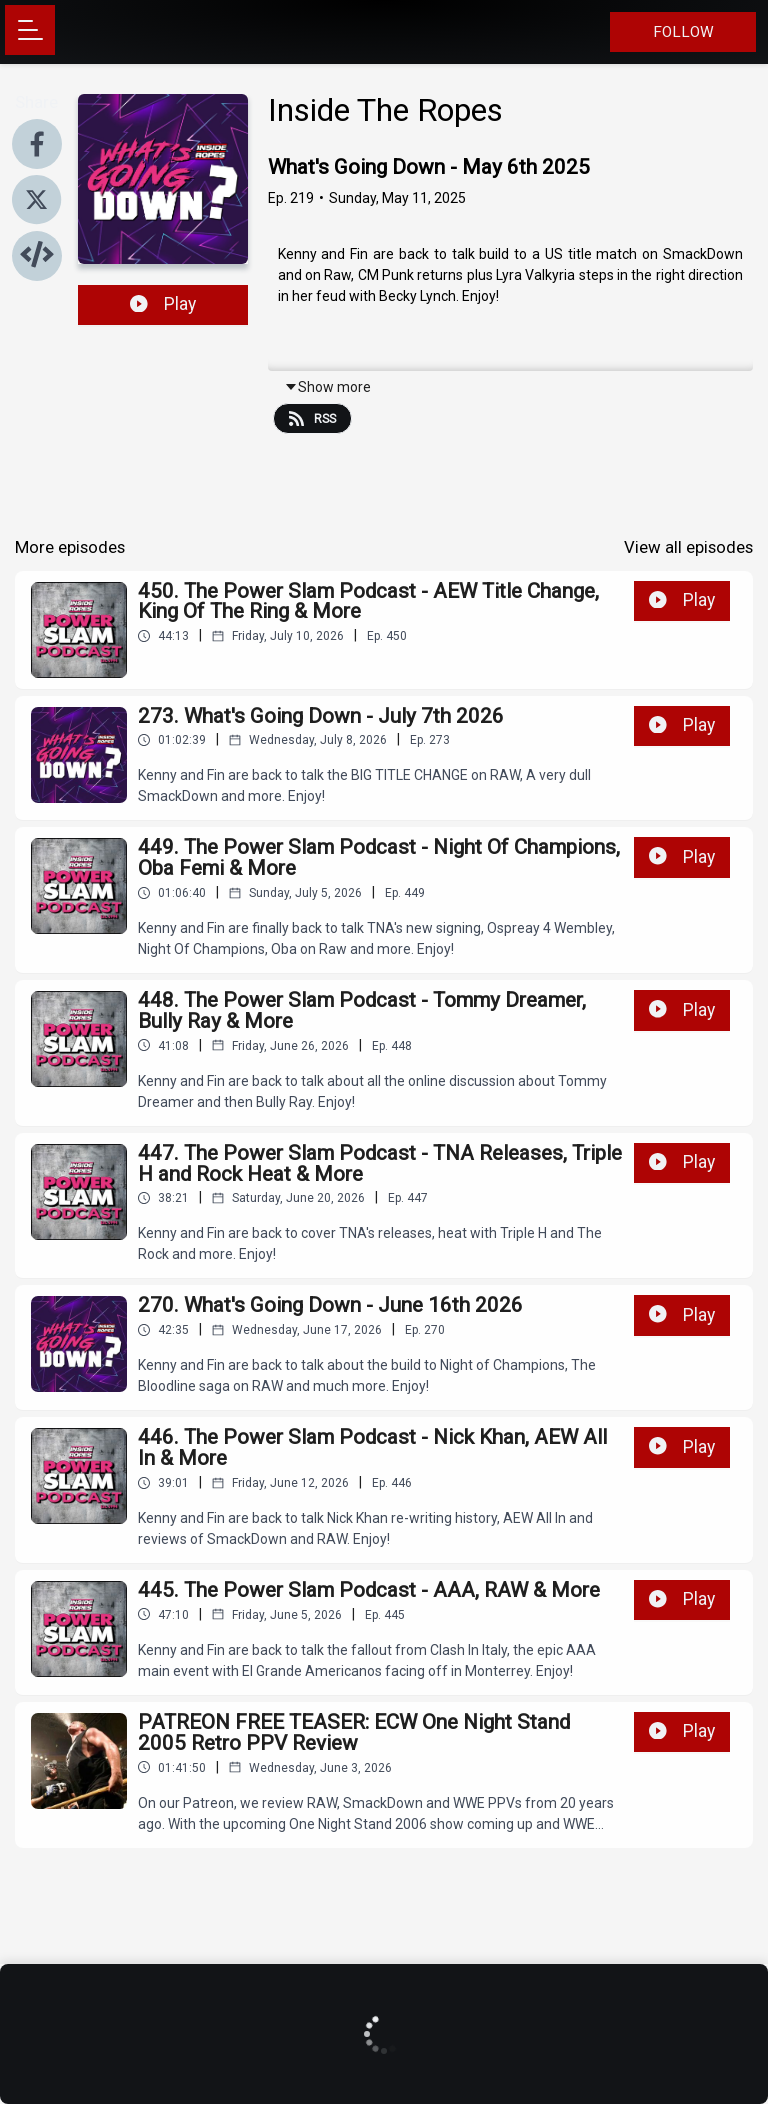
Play (163, 304)
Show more (327, 387)
